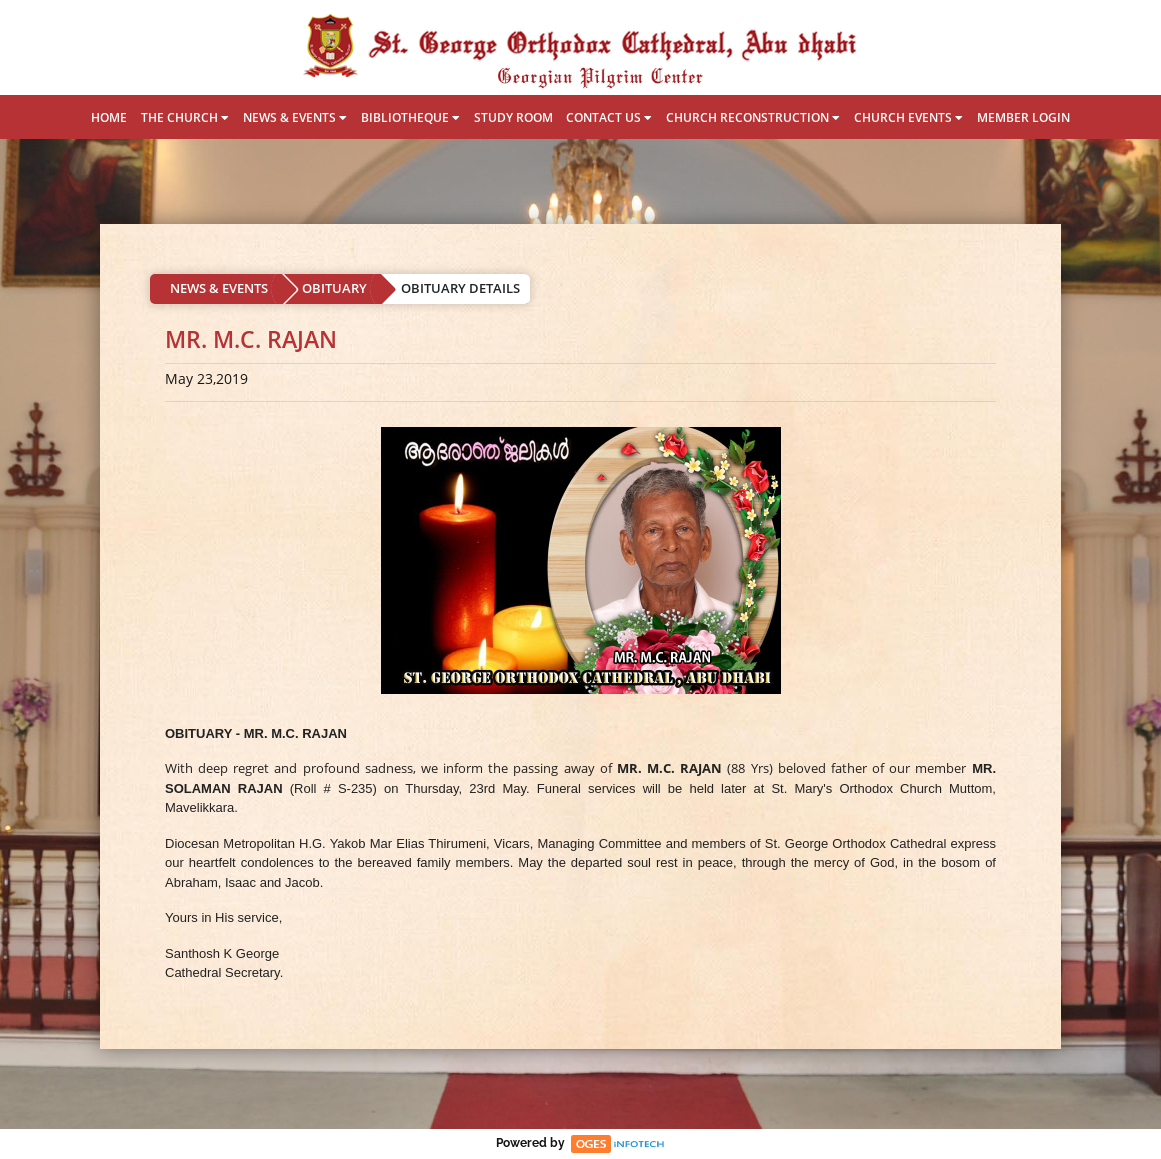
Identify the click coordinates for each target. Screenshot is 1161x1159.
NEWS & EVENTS (295, 117)
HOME (109, 117)
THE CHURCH (185, 117)
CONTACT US (609, 117)
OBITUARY (334, 288)
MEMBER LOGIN (1023, 117)
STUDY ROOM (513, 117)
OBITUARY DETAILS (460, 288)
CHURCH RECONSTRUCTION (753, 117)
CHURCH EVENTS (908, 117)
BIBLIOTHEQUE (410, 117)
